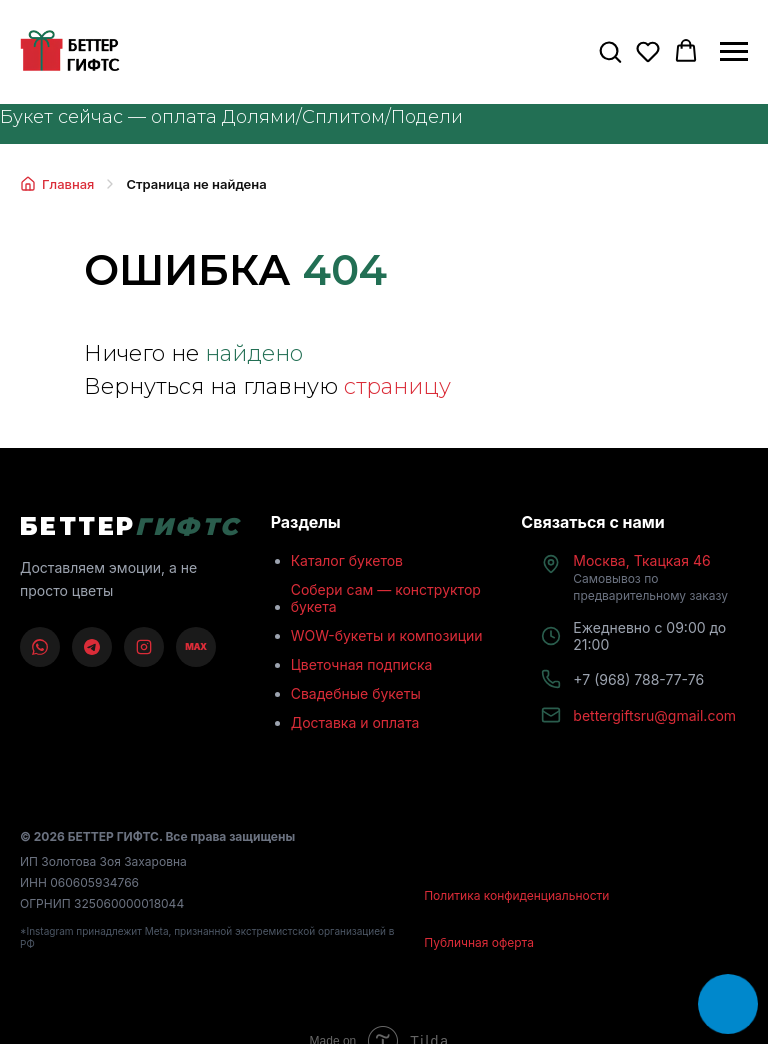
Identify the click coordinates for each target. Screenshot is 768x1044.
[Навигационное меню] (734, 52)
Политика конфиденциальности (516, 895)
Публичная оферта (479, 942)
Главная (57, 184)
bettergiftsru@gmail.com (654, 715)
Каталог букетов (347, 560)
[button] (610, 51)
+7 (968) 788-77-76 (638, 679)
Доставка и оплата (355, 722)
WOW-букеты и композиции (387, 635)
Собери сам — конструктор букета (386, 598)
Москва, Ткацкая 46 (650, 577)
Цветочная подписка (362, 664)
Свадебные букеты (356, 693)
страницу (397, 386)
